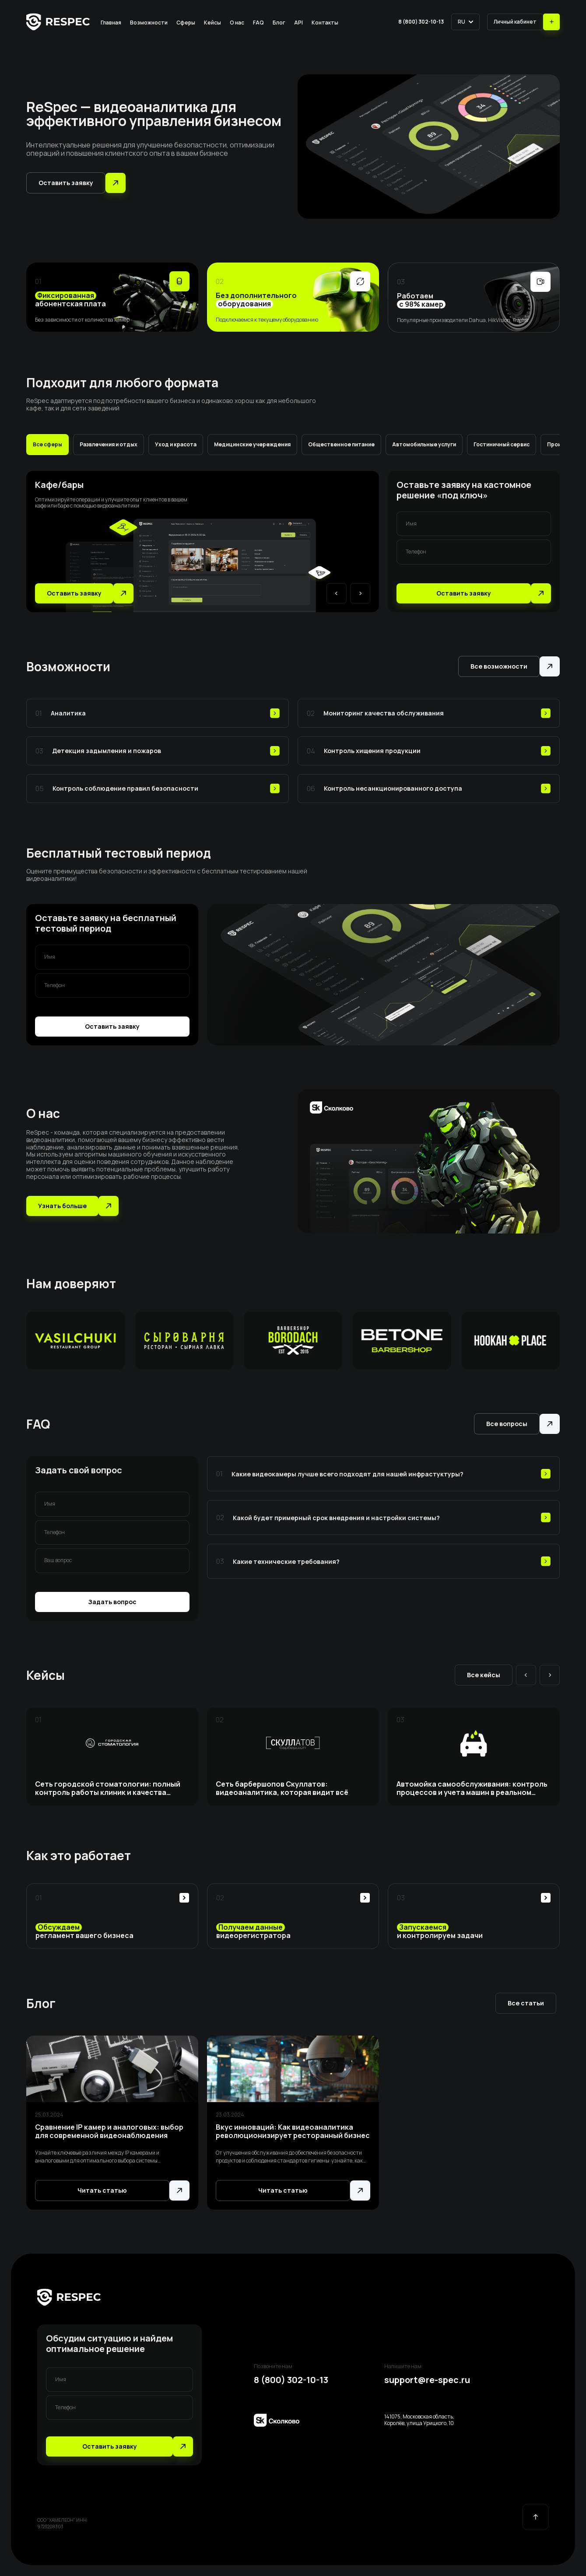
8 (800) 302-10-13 (421, 21)
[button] (465, 22)
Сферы (185, 22)
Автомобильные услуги (424, 444)
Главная (111, 22)
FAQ (258, 22)
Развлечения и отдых (108, 444)
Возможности (149, 22)
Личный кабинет (515, 21)
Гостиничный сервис (502, 444)
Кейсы (212, 22)
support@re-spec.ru (427, 2380)
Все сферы (47, 444)
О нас (237, 22)
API (298, 22)
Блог (279, 22)
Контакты (325, 22)
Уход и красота (176, 444)
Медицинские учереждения (252, 444)
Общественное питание (341, 444)
